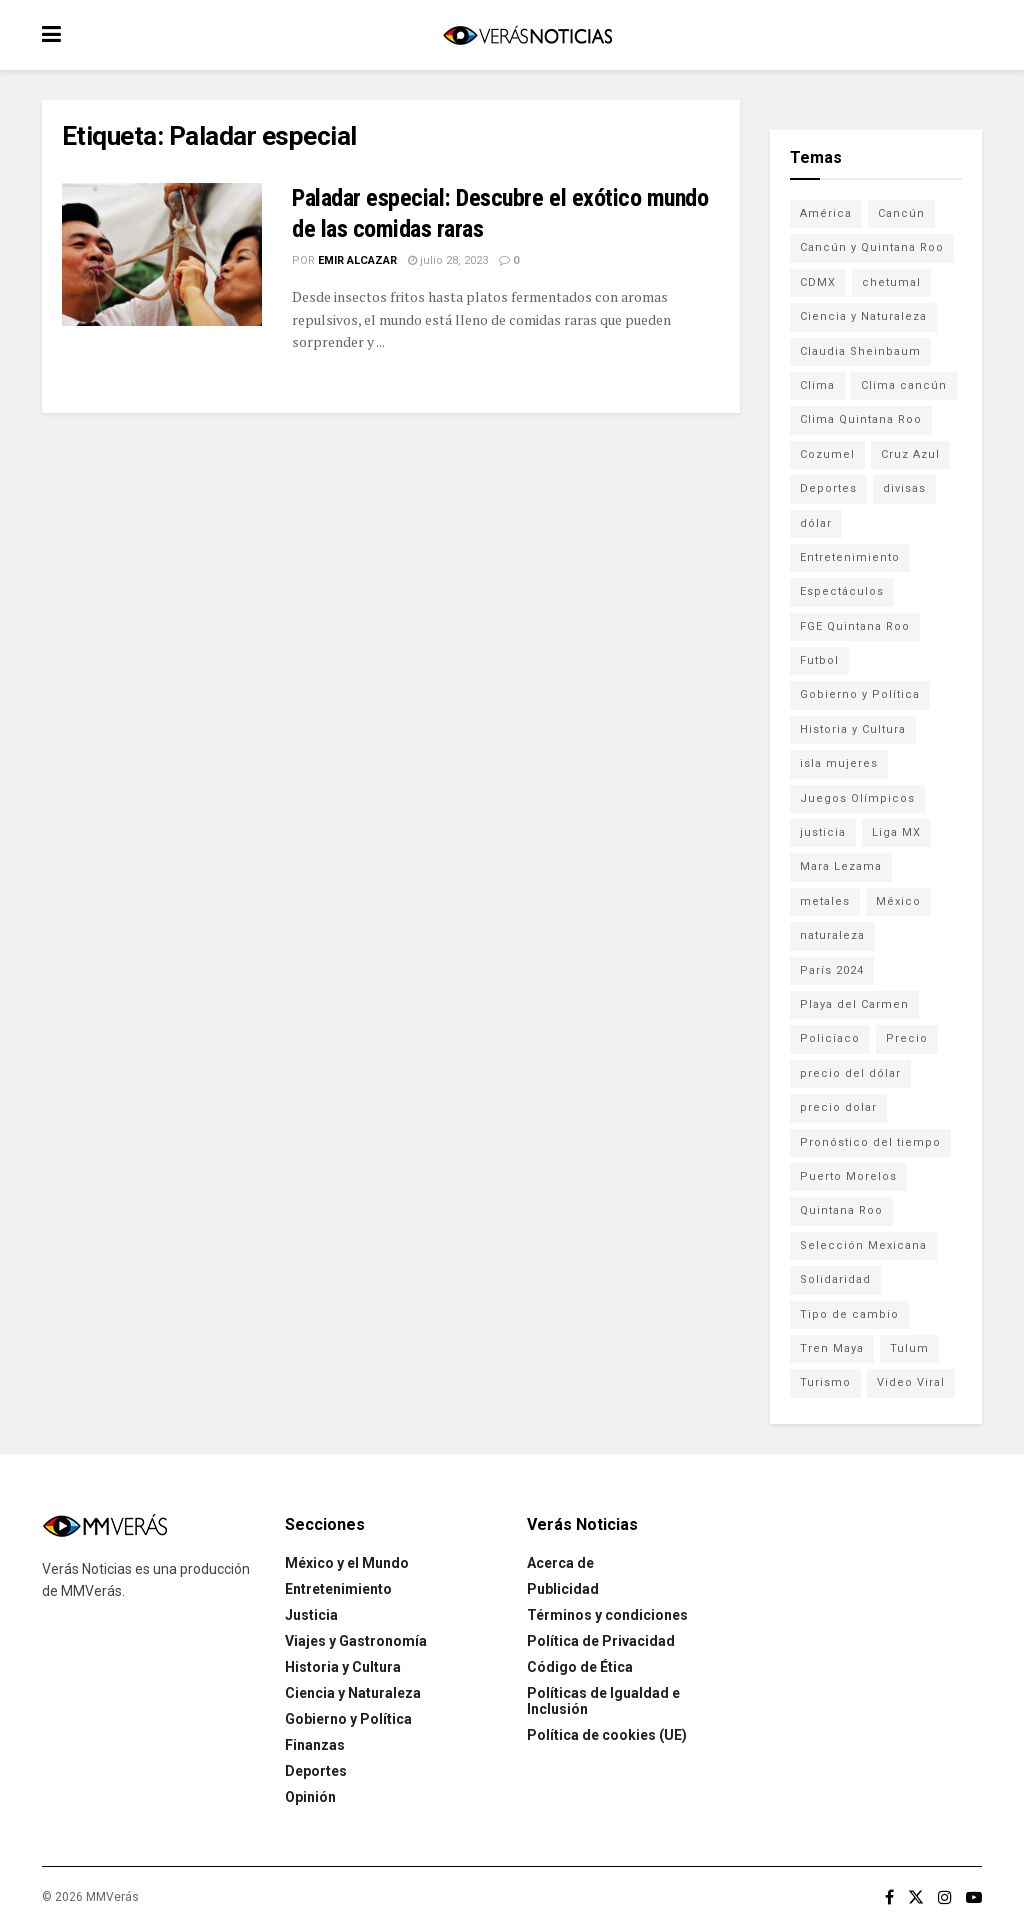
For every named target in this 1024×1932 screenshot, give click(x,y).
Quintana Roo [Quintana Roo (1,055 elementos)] (841, 1210)
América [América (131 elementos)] (826, 213)
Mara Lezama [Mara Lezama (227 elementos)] (841, 866)
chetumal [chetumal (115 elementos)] (891, 282)
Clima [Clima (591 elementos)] (817, 385)
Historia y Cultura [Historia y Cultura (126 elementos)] (853, 729)
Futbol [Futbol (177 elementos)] (819, 660)
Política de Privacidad (601, 1641)
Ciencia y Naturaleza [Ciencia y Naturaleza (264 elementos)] (863, 316)
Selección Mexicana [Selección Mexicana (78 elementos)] (863, 1245)
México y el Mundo (347, 1563)
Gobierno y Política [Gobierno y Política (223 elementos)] (860, 694)
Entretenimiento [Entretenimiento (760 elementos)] (850, 557)
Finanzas (315, 1745)
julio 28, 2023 (448, 260)
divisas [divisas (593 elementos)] (904, 488)
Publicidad (563, 1589)
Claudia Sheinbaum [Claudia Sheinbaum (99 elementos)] (860, 351)
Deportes (316, 1771)
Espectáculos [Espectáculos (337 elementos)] (842, 591)
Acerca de (560, 1563)
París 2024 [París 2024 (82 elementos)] (832, 970)
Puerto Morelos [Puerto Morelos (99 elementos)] (848, 1176)
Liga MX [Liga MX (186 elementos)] (896, 832)
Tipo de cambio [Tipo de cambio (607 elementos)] (849, 1314)
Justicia (311, 1615)
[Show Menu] (51, 35)
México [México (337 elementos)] (898, 901)
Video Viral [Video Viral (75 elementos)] (911, 1382)
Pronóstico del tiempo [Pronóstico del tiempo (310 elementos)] (870, 1142)
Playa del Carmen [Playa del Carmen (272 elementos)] (854, 1004)
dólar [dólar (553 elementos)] (816, 523)
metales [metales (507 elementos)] (825, 901)
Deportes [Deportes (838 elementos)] (828, 488)
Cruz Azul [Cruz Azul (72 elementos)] (910, 454)
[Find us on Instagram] (945, 1897)
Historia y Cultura (343, 1667)
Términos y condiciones (607, 1615)
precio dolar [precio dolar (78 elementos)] (838, 1107)
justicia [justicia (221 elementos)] (823, 832)
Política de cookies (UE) (607, 1735)
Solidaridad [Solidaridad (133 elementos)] (835, 1279)
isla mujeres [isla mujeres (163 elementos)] (839, 763)
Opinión (310, 1797)
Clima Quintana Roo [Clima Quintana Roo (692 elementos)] (861, 419)
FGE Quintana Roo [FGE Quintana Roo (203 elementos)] (855, 626)
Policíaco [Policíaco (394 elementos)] (830, 1038)
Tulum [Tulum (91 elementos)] (909, 1348)
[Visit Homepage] (527, 35)
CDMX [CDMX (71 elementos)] (818, 282)
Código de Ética (580, 1667)
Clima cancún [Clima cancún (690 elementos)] (904, 385)
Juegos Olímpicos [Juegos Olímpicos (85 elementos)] (857, 798)
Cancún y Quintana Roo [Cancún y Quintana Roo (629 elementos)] (872, 247)
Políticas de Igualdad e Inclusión (603, 1701)
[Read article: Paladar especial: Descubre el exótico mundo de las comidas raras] (162, 254)
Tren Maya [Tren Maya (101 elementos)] (832, 1348)
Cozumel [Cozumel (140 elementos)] (827, 454)
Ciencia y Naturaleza (353, 1693)
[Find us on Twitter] (916, 1897)
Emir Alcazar (357, 260)
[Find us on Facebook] (889, 1897)
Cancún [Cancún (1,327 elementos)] (901, 213)
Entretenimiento (338, 1589)
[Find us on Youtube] (974, 1897)
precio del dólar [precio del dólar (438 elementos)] (850, 1073)
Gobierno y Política (348, 1719)
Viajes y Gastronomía (356, 1641)
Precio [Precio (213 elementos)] (907, 1038)
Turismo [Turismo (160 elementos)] (825, 1382)
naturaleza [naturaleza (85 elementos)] (832, 935)
